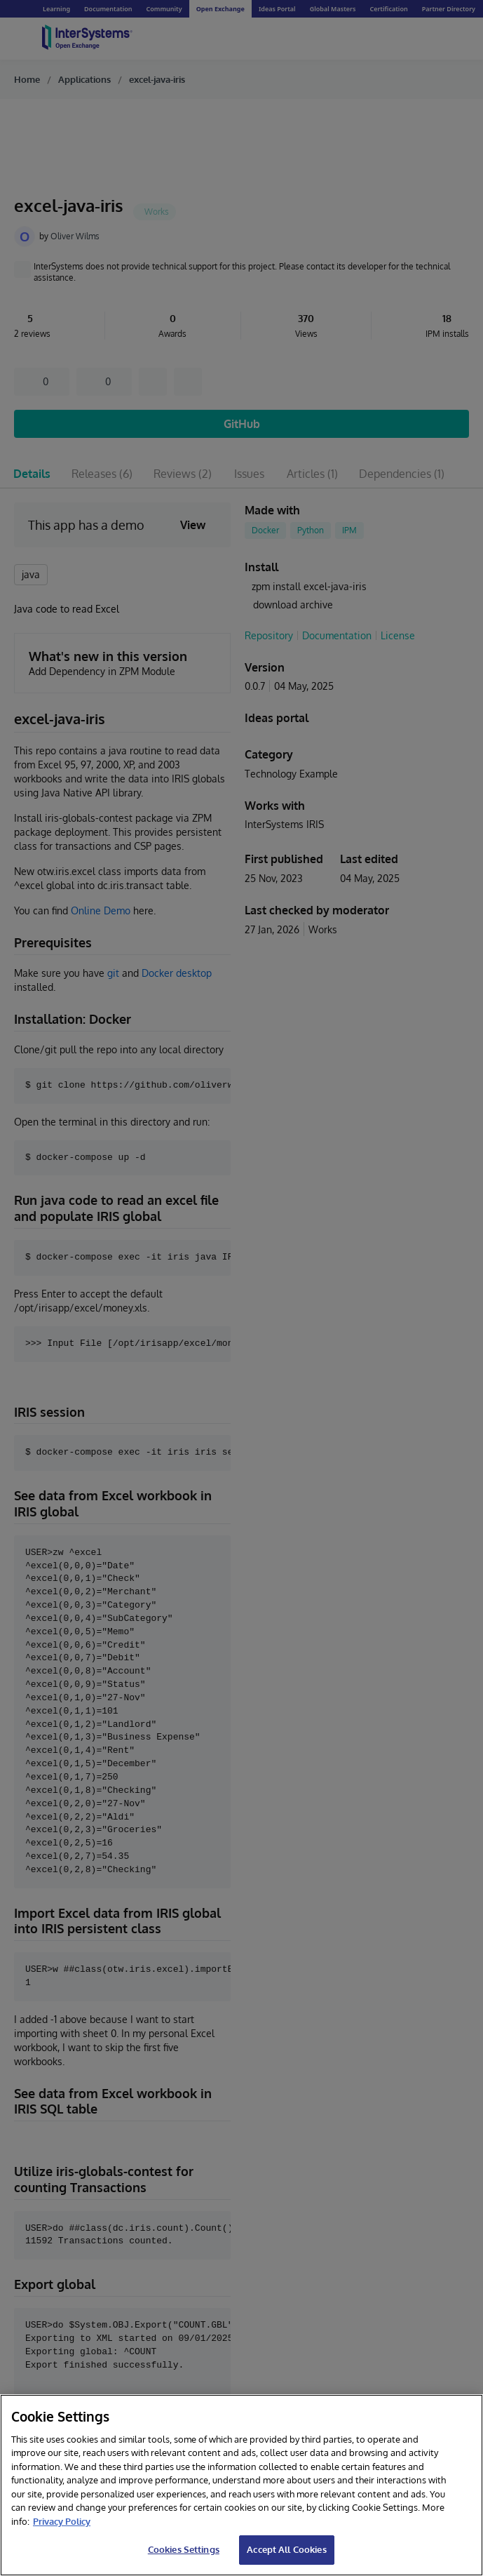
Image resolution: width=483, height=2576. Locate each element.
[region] (241, 2485)
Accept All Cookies (286, 2549)
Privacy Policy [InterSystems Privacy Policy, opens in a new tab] (61, 2521)
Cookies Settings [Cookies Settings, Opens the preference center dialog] (183, 2549)
